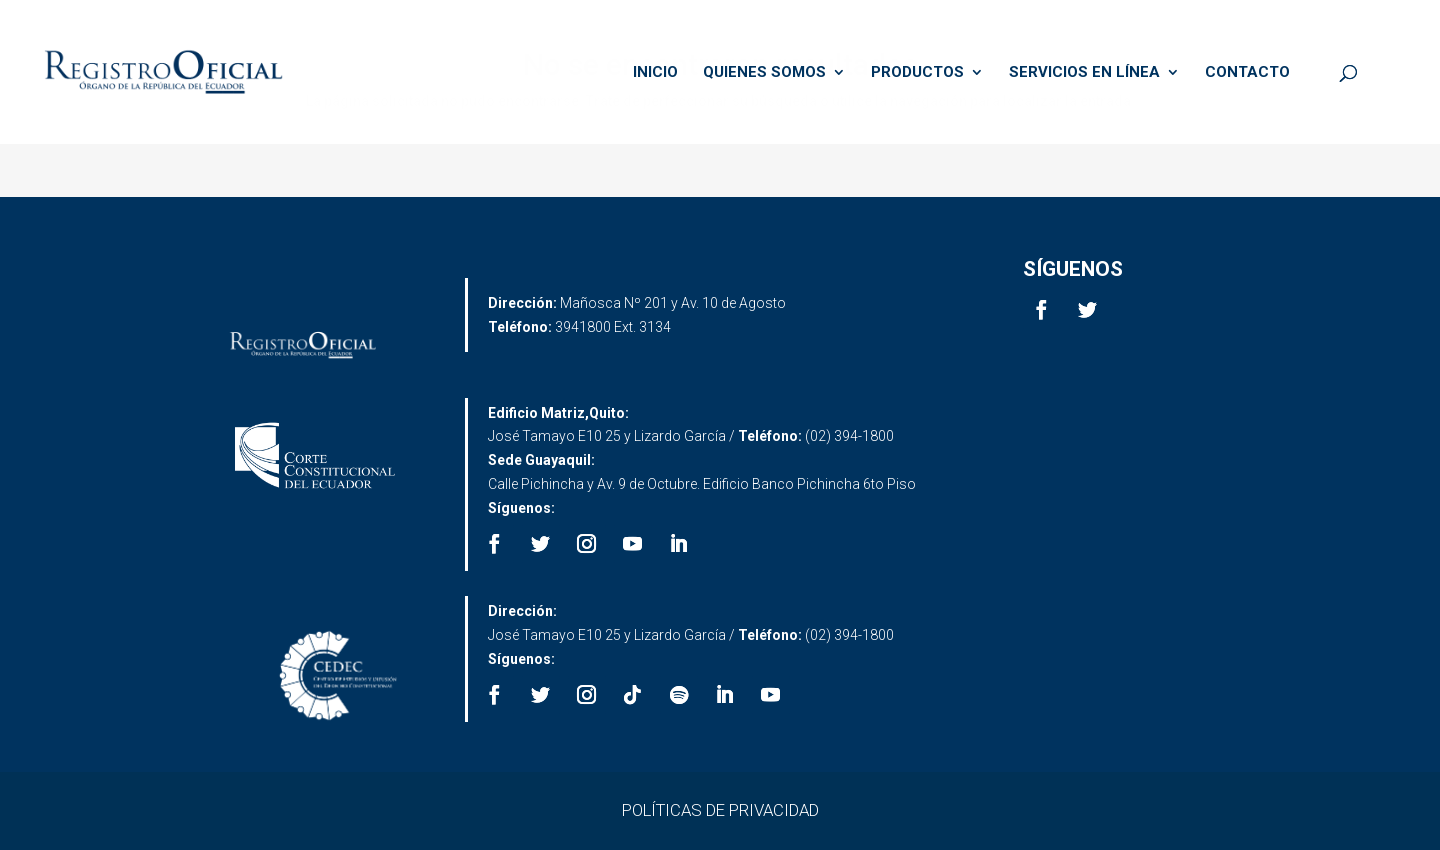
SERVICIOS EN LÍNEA (1084, 73)
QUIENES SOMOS (764, 73)
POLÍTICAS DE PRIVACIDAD (720, 810)
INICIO (655, 73)
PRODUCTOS (917, 73)
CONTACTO (1247, 73)
